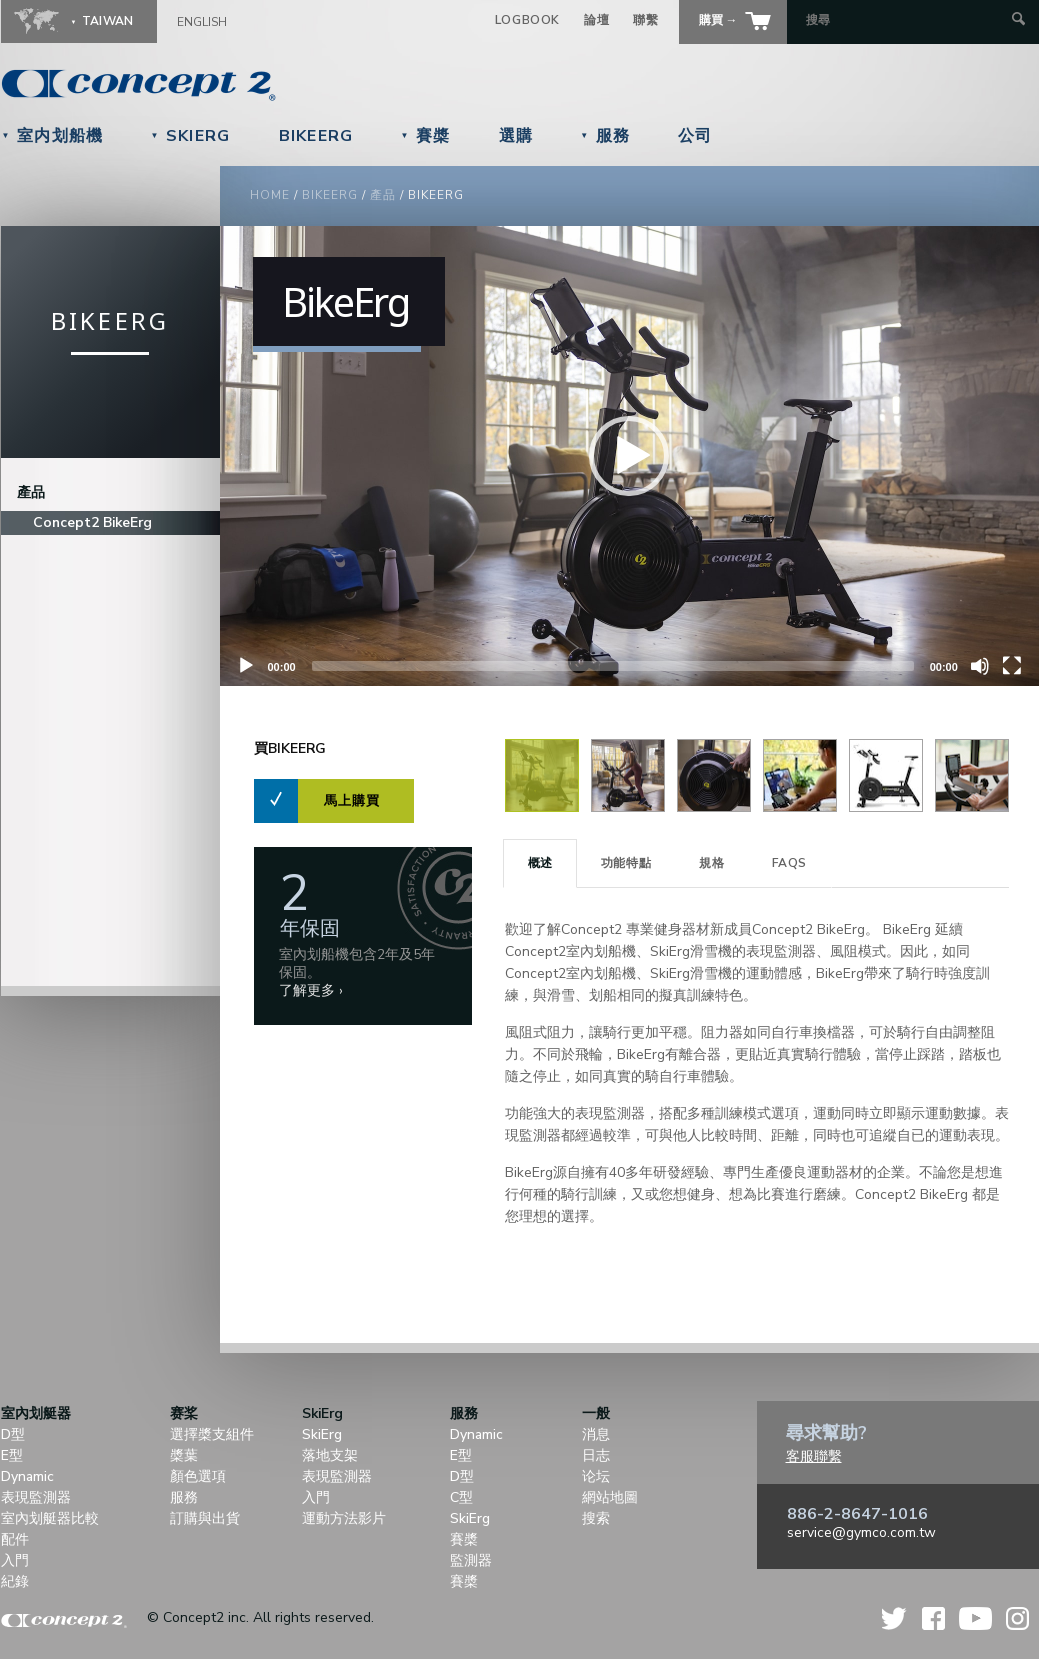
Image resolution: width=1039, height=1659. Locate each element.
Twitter (895, 1618)
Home (270, 195)
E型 (12, 1455)
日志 (596, 1455)
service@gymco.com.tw (861, 1532)
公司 (695, 136)
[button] (629, 456)
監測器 (471, 1560)
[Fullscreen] (1012, 666)
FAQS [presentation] (789, 863)
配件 (15, 1539)
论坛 (596, 1476)
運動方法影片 (344, 1518)
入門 (15, 1560)
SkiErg (190, 136)
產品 (383, 195)
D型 (13, 1434)
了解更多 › (311, 991)
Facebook (933, 1618)
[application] (629, 456)
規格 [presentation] (711, 863)
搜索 (596, 1518)
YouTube (975, 1618)
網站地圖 (610, 1497)
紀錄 (15, 1581)
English (202, 22)
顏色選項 (198, 1476)
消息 (596, 1434)
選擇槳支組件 (212, 1434)
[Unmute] (980, 666)
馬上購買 (352, 801)
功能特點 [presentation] (626, 863)
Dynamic (27, 1476)
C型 (461, 1497)
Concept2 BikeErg (92, 522)
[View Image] (542, 807)
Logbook (527, 20)
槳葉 (184, 1455)
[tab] (540, 863)
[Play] (246, 666)
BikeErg (316, 136)
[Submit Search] (1018, 20)
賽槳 (426, 136)
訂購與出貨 (205, 1518)
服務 (605, 136)
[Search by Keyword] (906, 20)
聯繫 (645, 20)
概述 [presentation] (540, 863)
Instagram (1017, 1618)
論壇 (596, 20)
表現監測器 (36, 1497)
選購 (516, 136)
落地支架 (330, 1455)
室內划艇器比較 (50, 1518)
